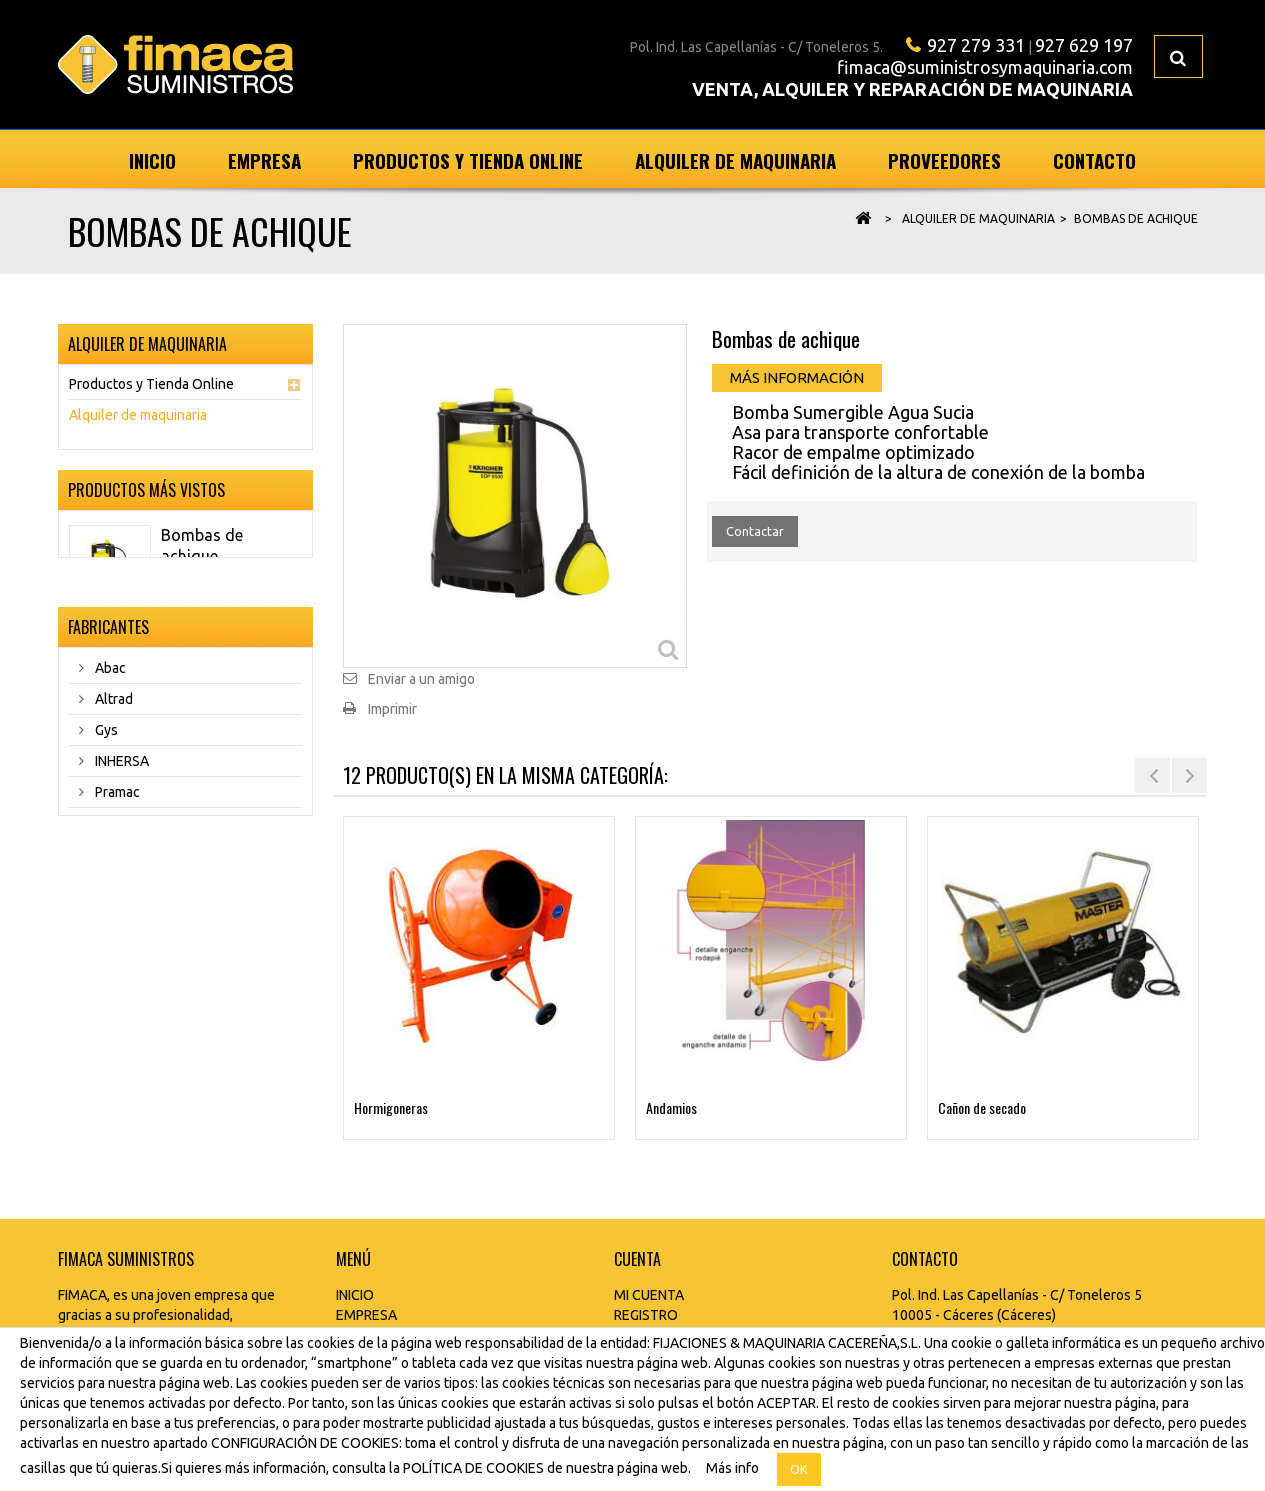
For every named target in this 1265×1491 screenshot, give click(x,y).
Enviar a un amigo (421, 679)
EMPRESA (366, 1315)
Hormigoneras (391, 1107)
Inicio (152, 160)
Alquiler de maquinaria (735, 160)
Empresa (264, 160)
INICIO (355, 1295)
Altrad (112, 777)
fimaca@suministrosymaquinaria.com (985, 67)
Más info (732, 1468)
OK (799, 1469)
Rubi (107, 901)
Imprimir (392, 709)
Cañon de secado (982, 1107)
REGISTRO (646, 1315)
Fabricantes (108, 700)
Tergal (113, 932)
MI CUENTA (649, 1295)
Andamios (671, 1107)
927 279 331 (976, 45)
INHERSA (120, 839)
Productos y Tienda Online (468, 160)
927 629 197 (1084, 45)
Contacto (1094, 160)
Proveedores (944, 160)
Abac (109, 746)
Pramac (116, 870)
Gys (105, 808)
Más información (797, 377)
